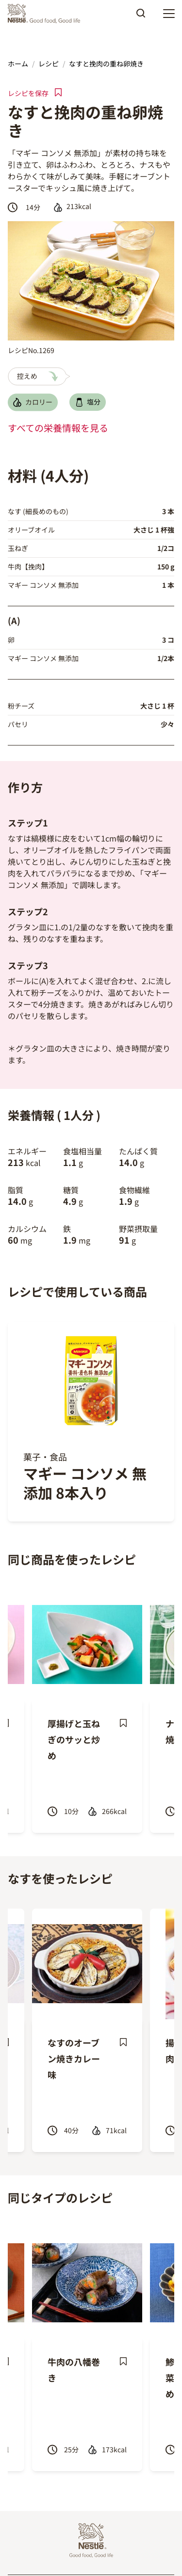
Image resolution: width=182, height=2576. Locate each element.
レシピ (48, 63)
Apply (141, 16)
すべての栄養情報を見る (58, 428)
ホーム (18, 63)
